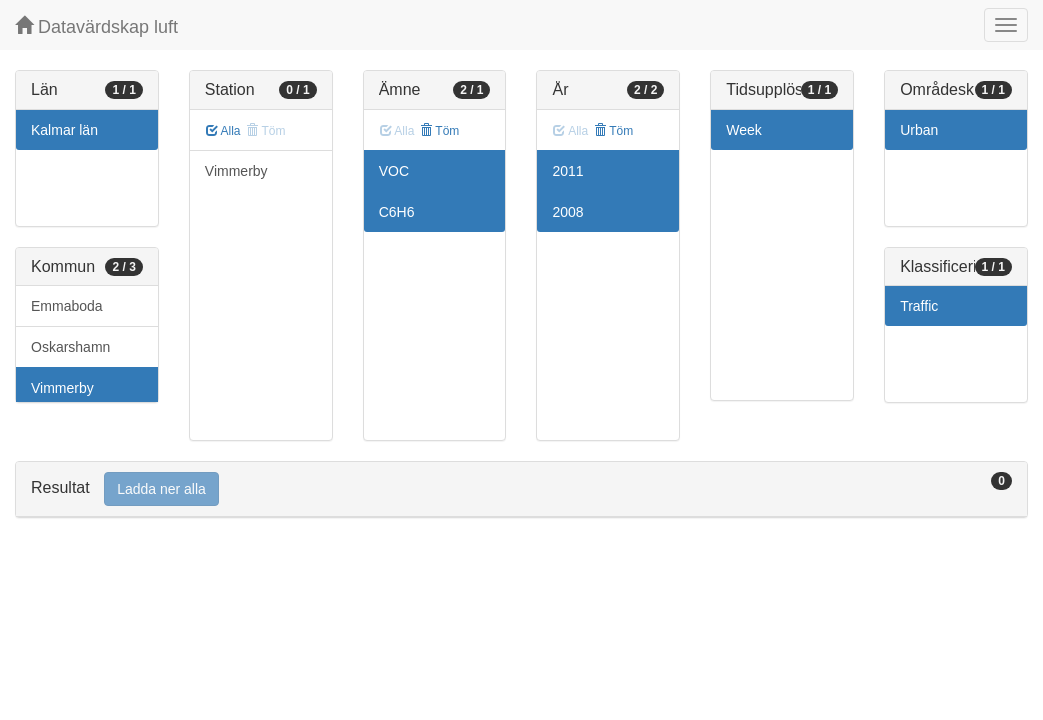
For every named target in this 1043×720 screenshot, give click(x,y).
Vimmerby (62, 388)
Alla (223, 131)
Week (744, 130)
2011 (567, 171)
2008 (567, 212)
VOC (394, 171)
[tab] (521, 489)
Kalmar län (64, 130)
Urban (919, 130)
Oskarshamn (70, 347)
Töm (439, 131)
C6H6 (397, 212)
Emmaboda (67, 306)
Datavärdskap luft (96, 26)
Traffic (919, 306)
